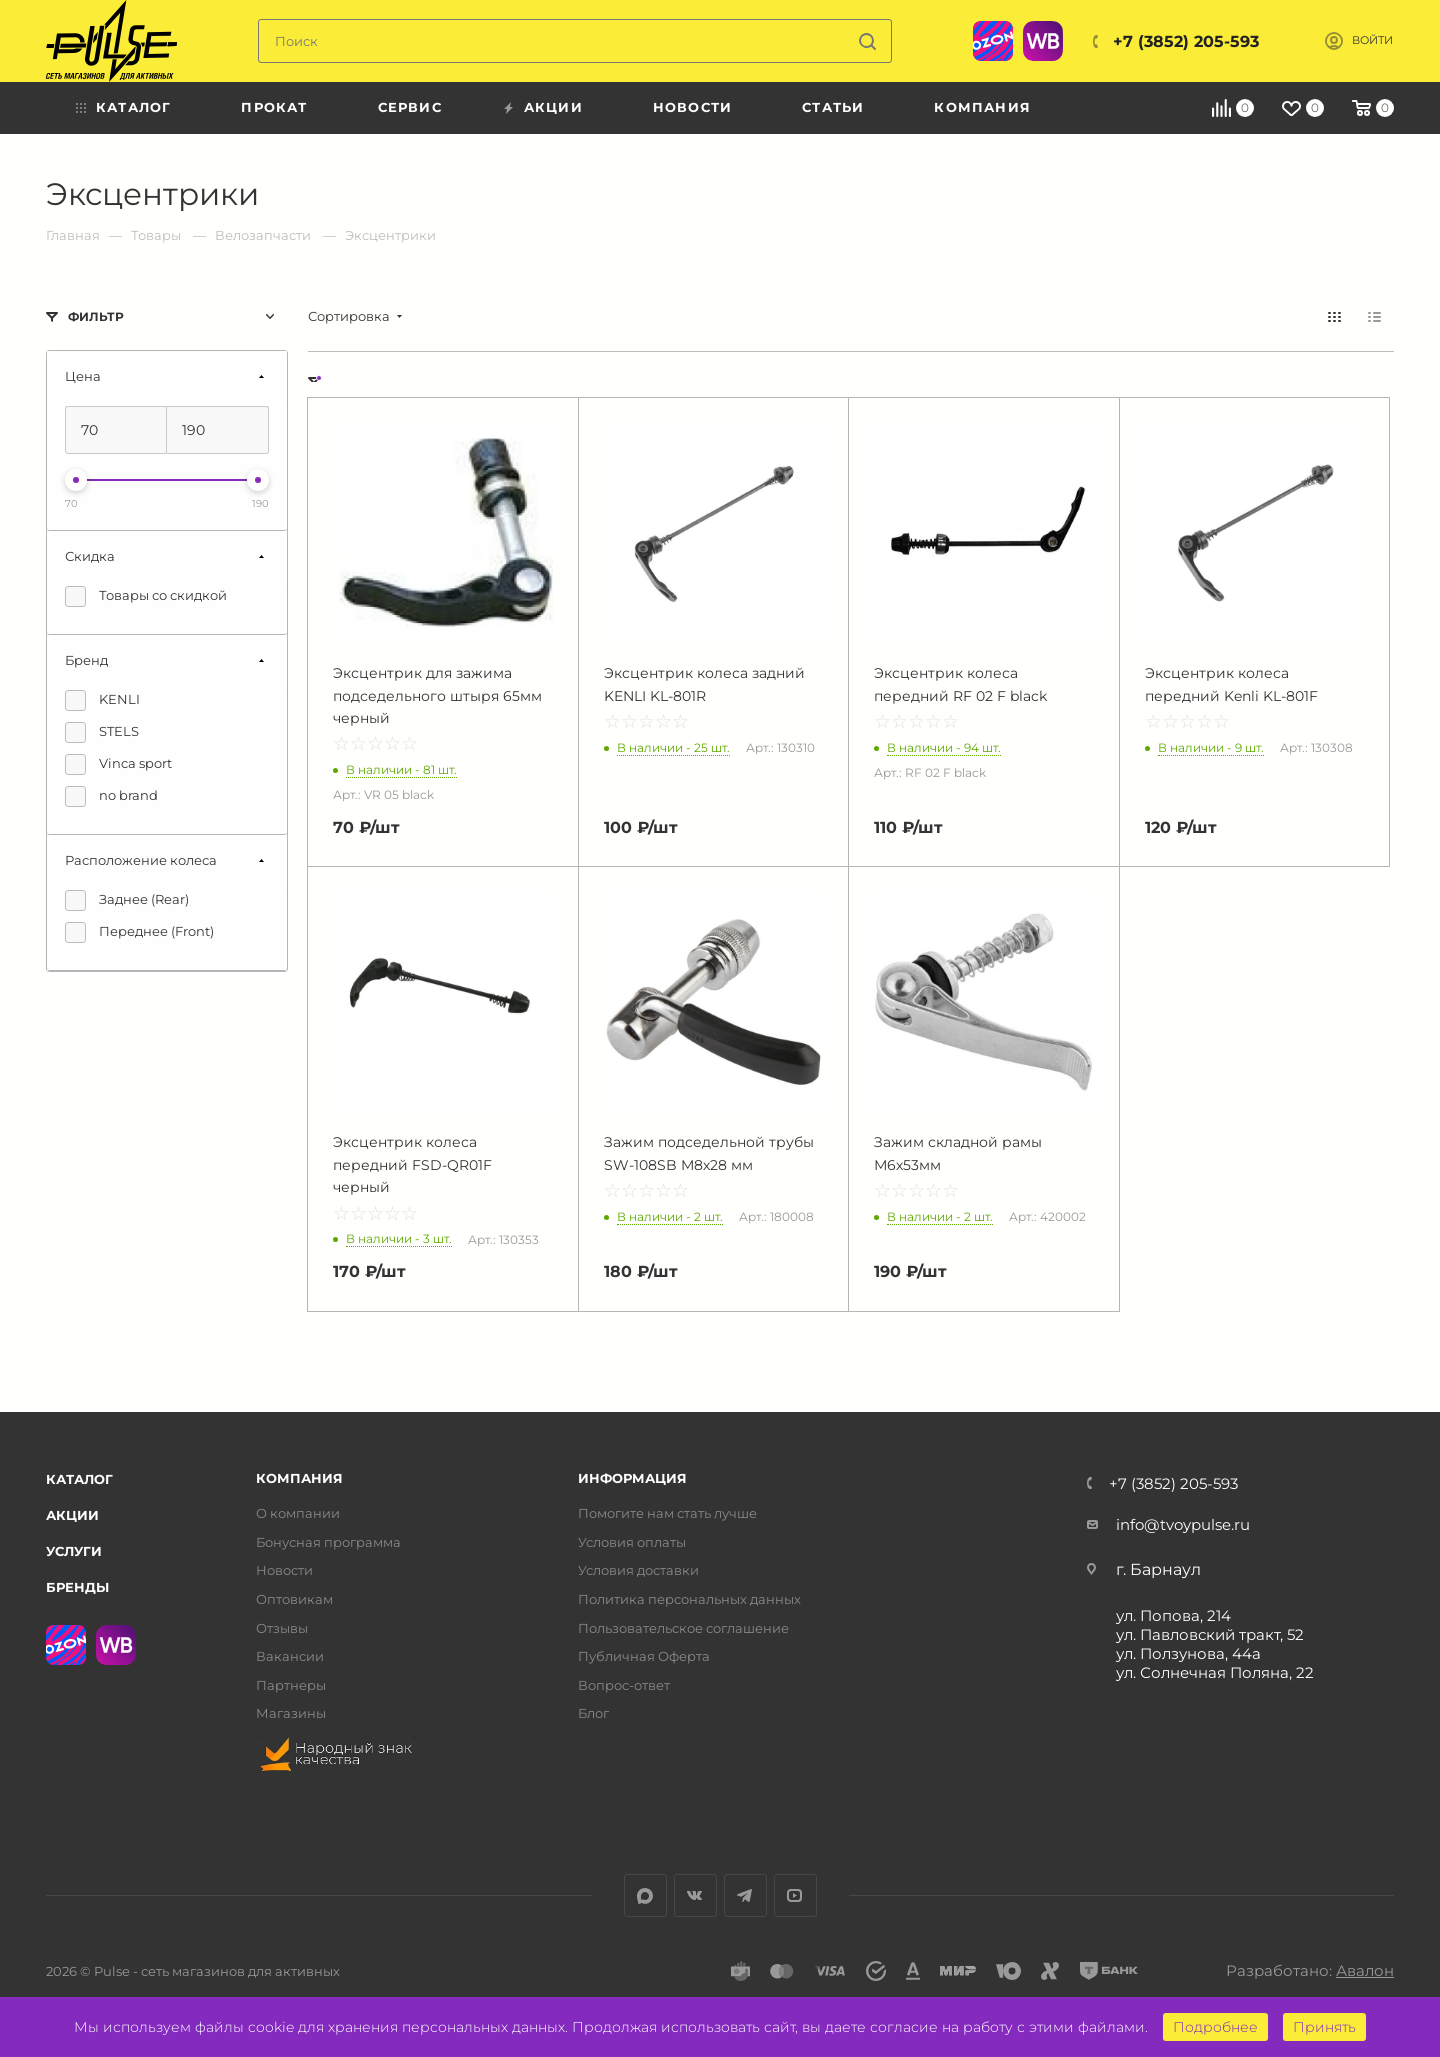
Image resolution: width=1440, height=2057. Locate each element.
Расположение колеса (141, 860)
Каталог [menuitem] (133, 107)
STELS (102, 732)
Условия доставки (638, 1570)
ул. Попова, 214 (1173, 1615)
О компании (298, 1513)
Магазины (291, 1713)
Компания (299, 1478)
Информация (632, 1478)
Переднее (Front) (139, 932)
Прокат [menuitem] (274, 107)
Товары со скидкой (146, 596)
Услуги (74, 1551)
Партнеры (291, 1685)
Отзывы (282, 1628)
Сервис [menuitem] (410, 107)
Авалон (1365, 1970)
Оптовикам (294, 1599)
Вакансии (290, 1656)
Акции (72, 1515)
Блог (593, 1713)
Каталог (79, 1479)
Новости (284, 1570)
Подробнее (1215, 2027)
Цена (83, 376)
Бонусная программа (328, 1542)
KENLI (102, 700)
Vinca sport (118, 764)
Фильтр (96, 316)
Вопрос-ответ (624, 1685)
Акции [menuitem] (553, 107)
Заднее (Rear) (127, 900)
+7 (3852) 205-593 (1186, 41)
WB (1043, 41)
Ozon (993, 41)
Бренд (86, 660)
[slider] (76, 480)
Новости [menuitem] (692, 107)
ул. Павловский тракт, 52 (1210, 1634)
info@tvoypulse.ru (1183, 1524)
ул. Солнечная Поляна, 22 (1215, 1672)
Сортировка (349, 316)
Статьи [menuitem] (833, 107)
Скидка (90, 556)
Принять (1324, 2027)
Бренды (77, 1587)
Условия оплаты (632, 1542)
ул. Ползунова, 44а (1188, 1653)
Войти (1372, 40)
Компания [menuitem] (982, 107)
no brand (111, 796)
